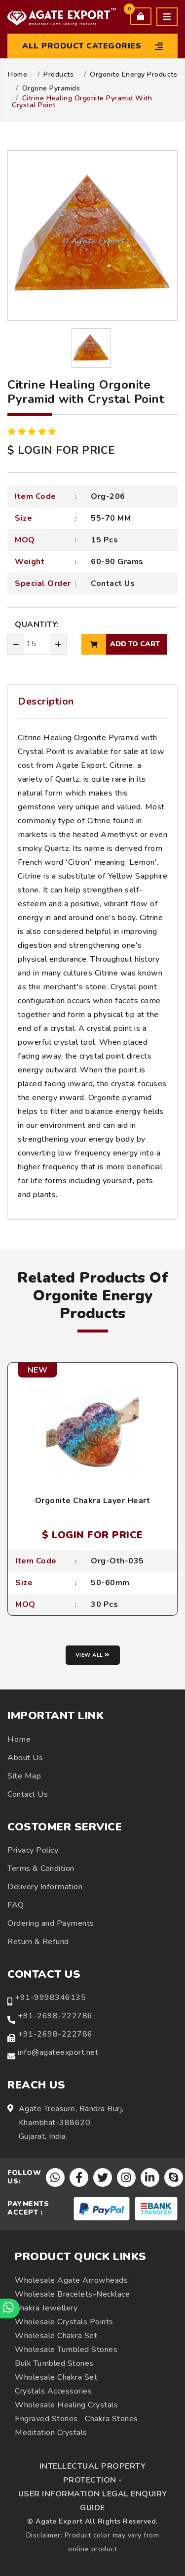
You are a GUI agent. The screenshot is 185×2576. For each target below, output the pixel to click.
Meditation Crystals (51, 2432)
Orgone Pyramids (51, 88)
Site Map (24, 1776)
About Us (25, 1757)
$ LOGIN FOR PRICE (61, 450)
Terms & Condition (40, 1868)
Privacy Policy (32, 1850)
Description (46, 701)
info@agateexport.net (58, 2052)
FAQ (15, 1905)
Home (17, 74)
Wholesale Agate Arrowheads (71, 2280)
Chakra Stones (111, 2418)
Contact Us (113, 583)
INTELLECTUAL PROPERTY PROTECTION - (92, 2473)
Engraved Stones (46, 2418)
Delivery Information (44, 1886)
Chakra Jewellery (46, 2308)
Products (58, 74)
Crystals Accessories (53, 2391)
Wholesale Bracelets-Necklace (72, 2294)
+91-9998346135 (50, 1997)
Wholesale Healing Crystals (66, 2404)
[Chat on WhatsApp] (10, 2308)
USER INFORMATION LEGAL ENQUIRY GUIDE (92, 2500)
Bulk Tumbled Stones (54, 2363)
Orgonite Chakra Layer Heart (92, 1500)
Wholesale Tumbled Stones (66, 2349)
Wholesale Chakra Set (56, 2335)
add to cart (120, 644)
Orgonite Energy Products (133, 74)
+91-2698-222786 (55, 2015)
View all (92, 1655)
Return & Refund (38, 1941)
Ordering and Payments (50, 1923)
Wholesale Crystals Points (64, 2321)
